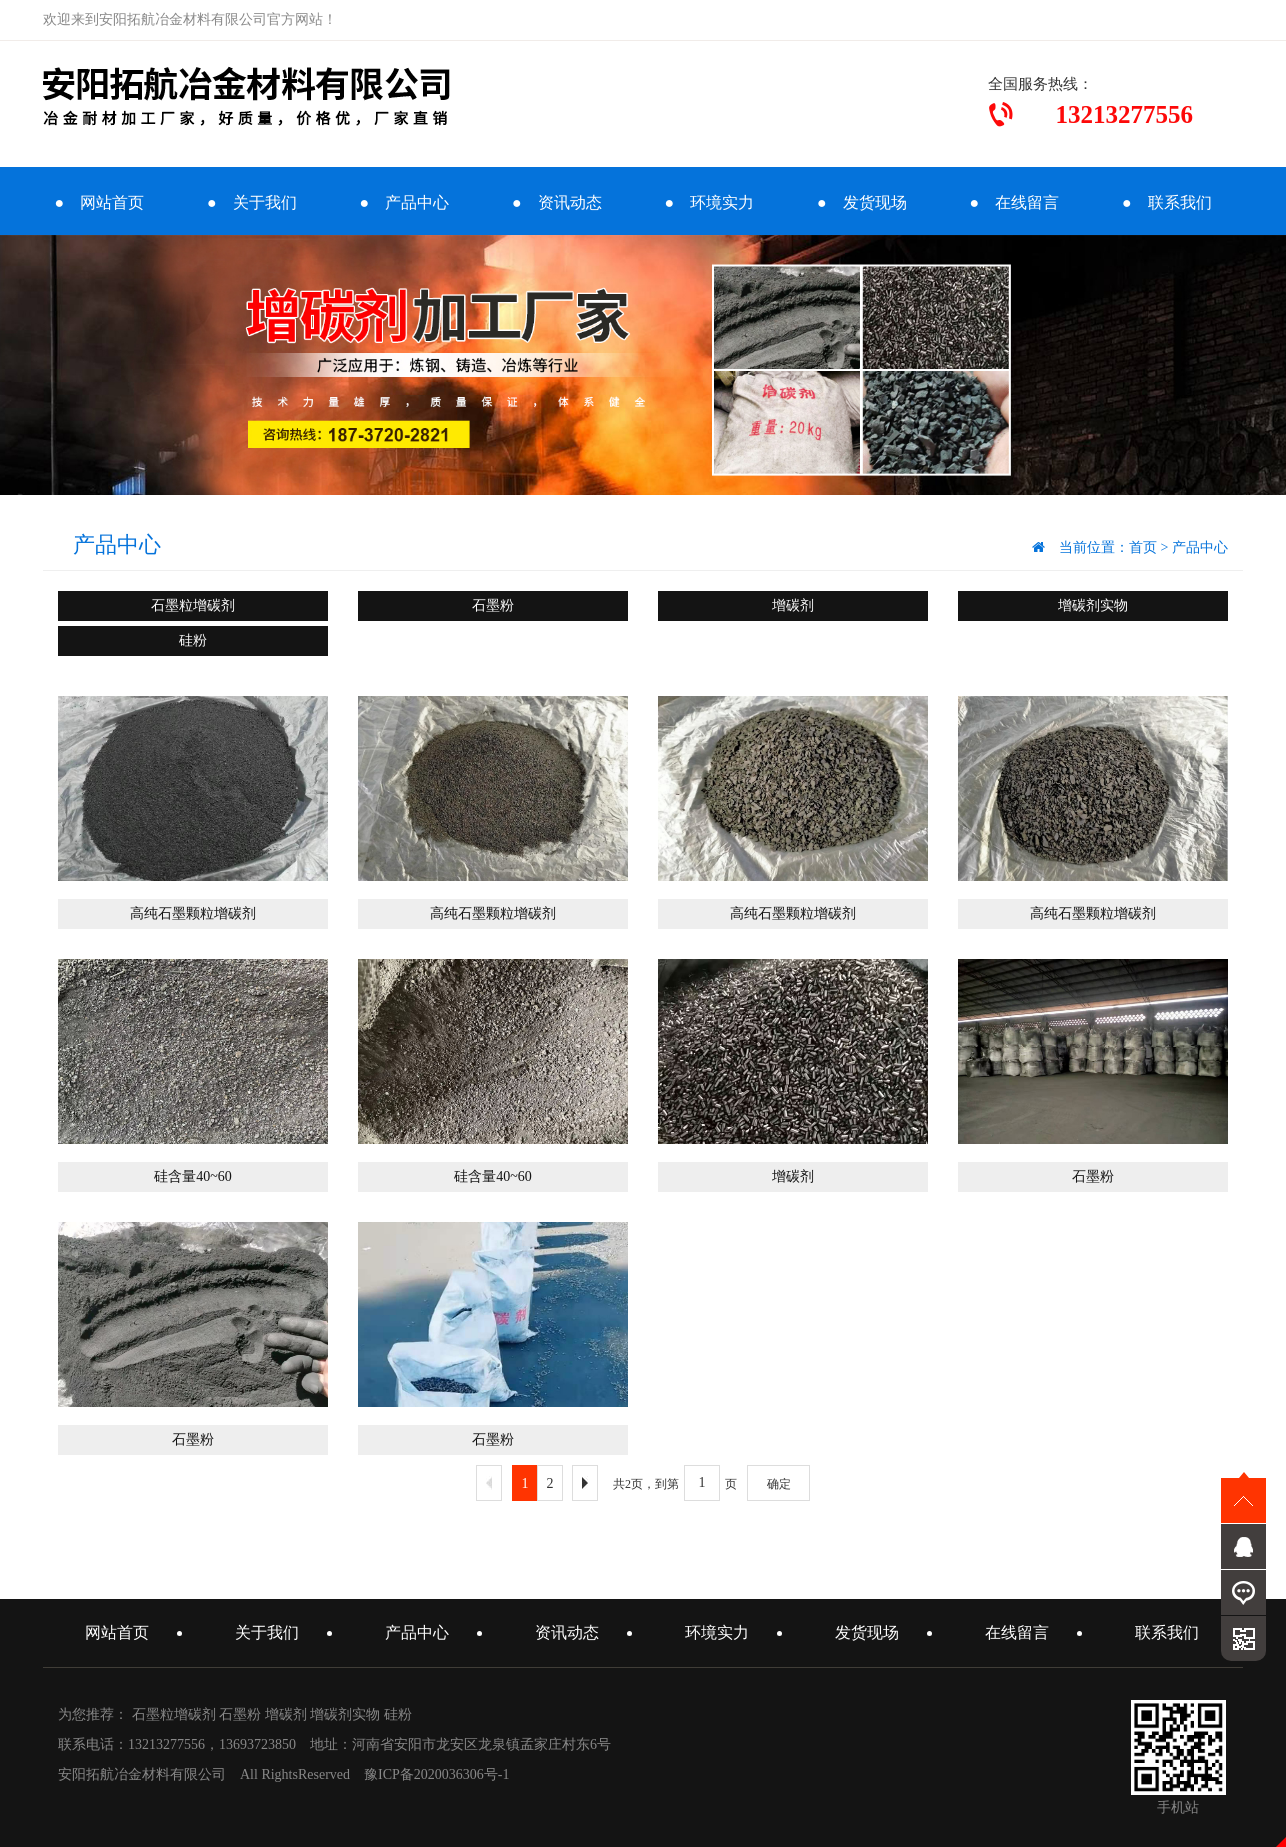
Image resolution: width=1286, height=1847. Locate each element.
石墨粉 (493, 605)
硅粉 (193, 640)
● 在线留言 (1014, 202)
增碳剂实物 (1093, 605)
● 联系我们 (1167, 202)
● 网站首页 (99, 202)
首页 (1143, 547)
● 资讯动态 (557, 202)
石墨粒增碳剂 (193, 605)
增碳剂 (793, 605)
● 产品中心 (404, 202)
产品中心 (1200, 547)
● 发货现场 (862, 202)
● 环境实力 (709, 202)
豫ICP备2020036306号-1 (436, 1774)
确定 (779, 1484)
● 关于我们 (252, 202)
